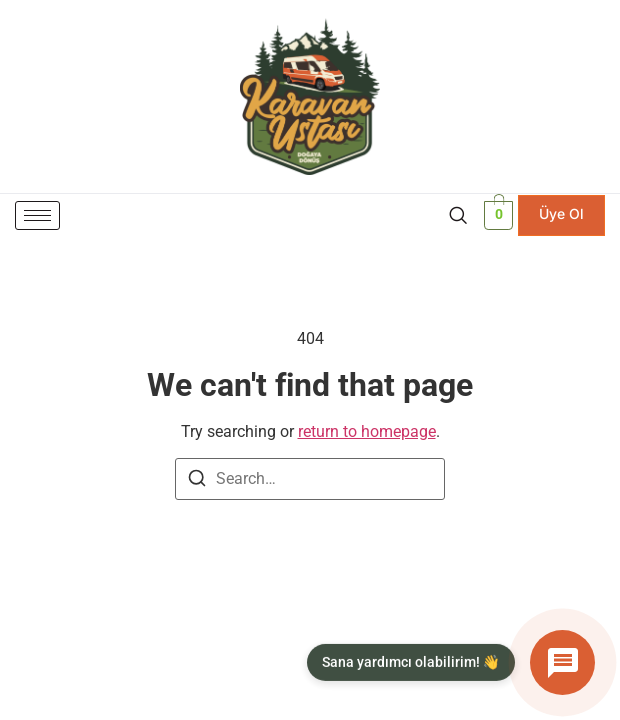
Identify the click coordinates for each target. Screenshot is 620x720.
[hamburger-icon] (37, 215)
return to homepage (367, 431)
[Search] (197, 481)
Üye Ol (561, 213)
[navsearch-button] (457, 215)
